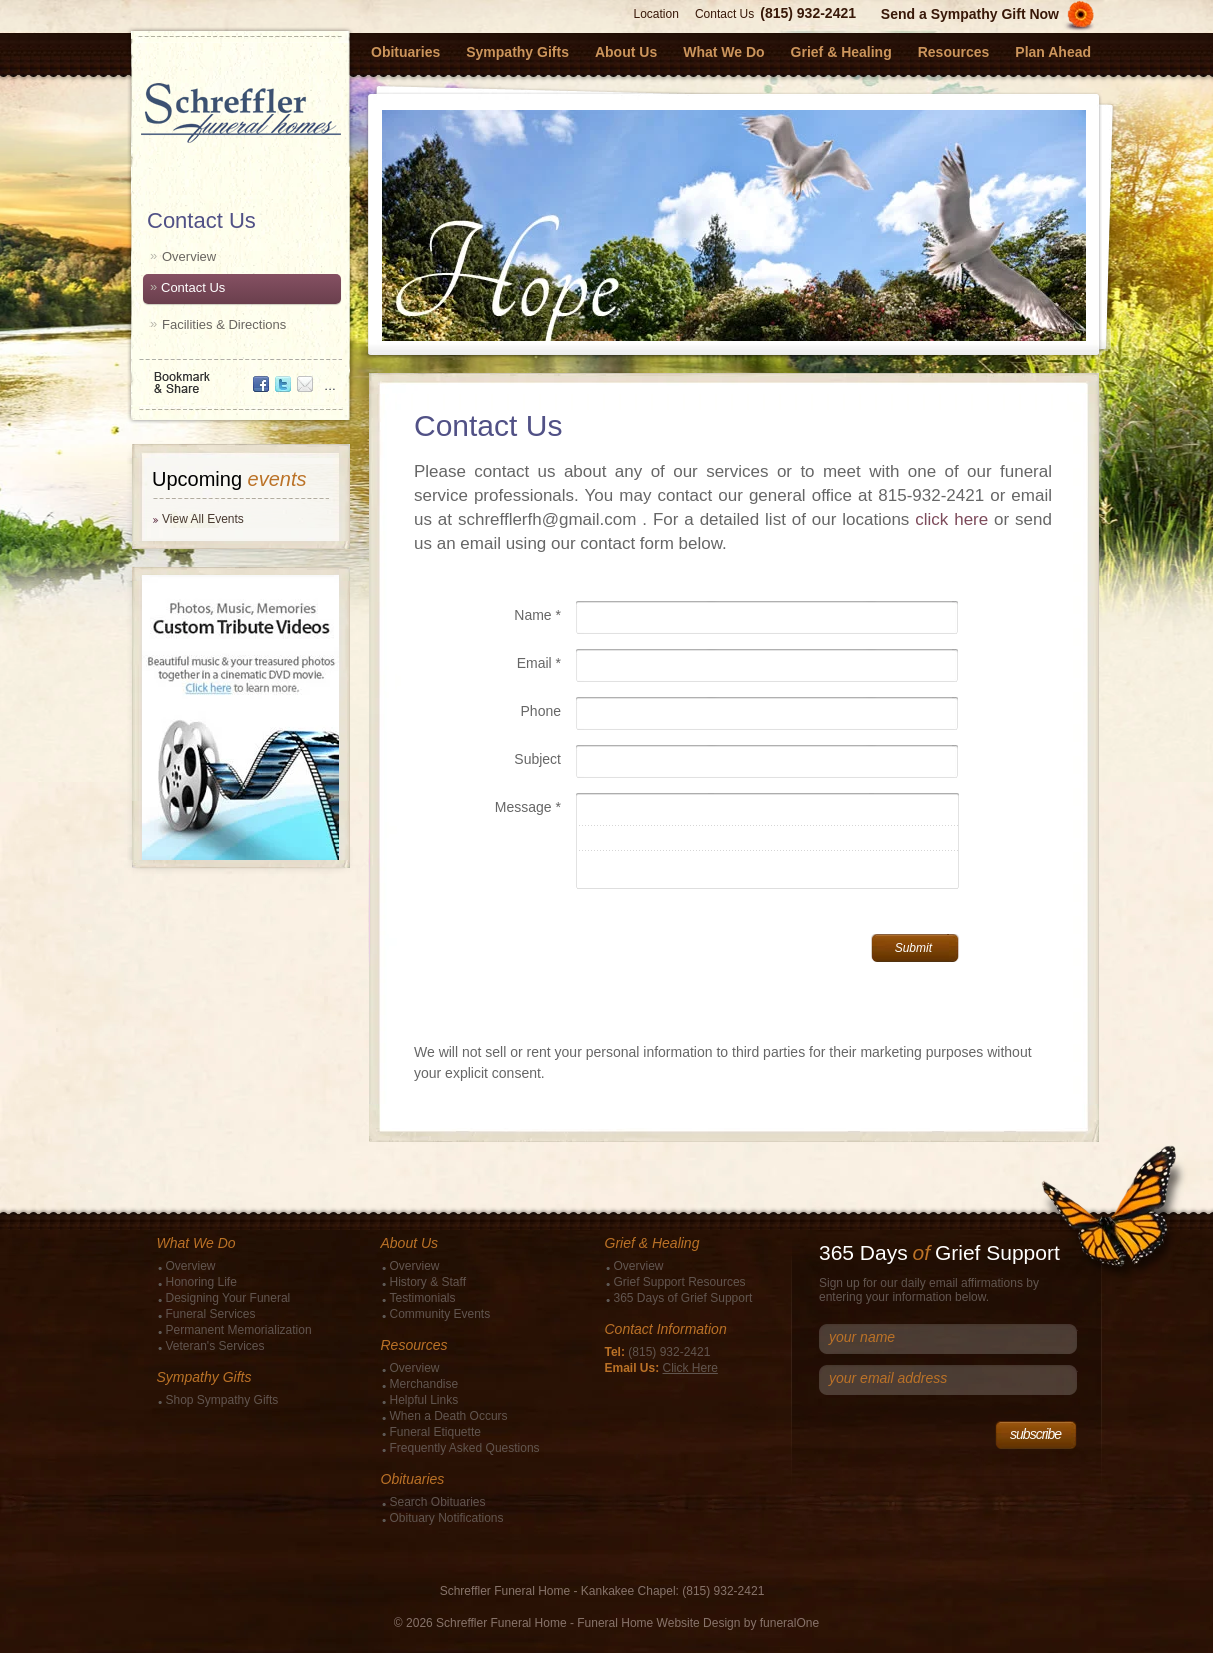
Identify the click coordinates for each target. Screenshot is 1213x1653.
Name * (537, 615)
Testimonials (423, 1298)
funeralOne (789, 1623)
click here (951, 519)
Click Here (690, 1368)
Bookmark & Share (239, 375)
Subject (537, 759)
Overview (189, 256)
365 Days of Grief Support (683, 1298)
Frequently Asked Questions (465, 1448)
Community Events (440, 1314)
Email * (539, 663)
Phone (541, 711)
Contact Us (724, 14)
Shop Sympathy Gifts (222, 1400)
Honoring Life (201, 1282)
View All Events (203, 519)
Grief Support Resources (680, 1282)
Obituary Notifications (447, 1518)
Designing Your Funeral (228, 1298)
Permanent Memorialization (239, 1330)
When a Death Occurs (449, 1416)
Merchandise (424, 1384)
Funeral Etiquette (435, 1432)
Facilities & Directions (224, 324)
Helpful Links (424, 1400)
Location (656, 14)
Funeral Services (211, 1314)
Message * (528, 807)
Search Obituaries (438, 1502)
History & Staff (428, 1282)
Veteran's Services (215, 1346)
